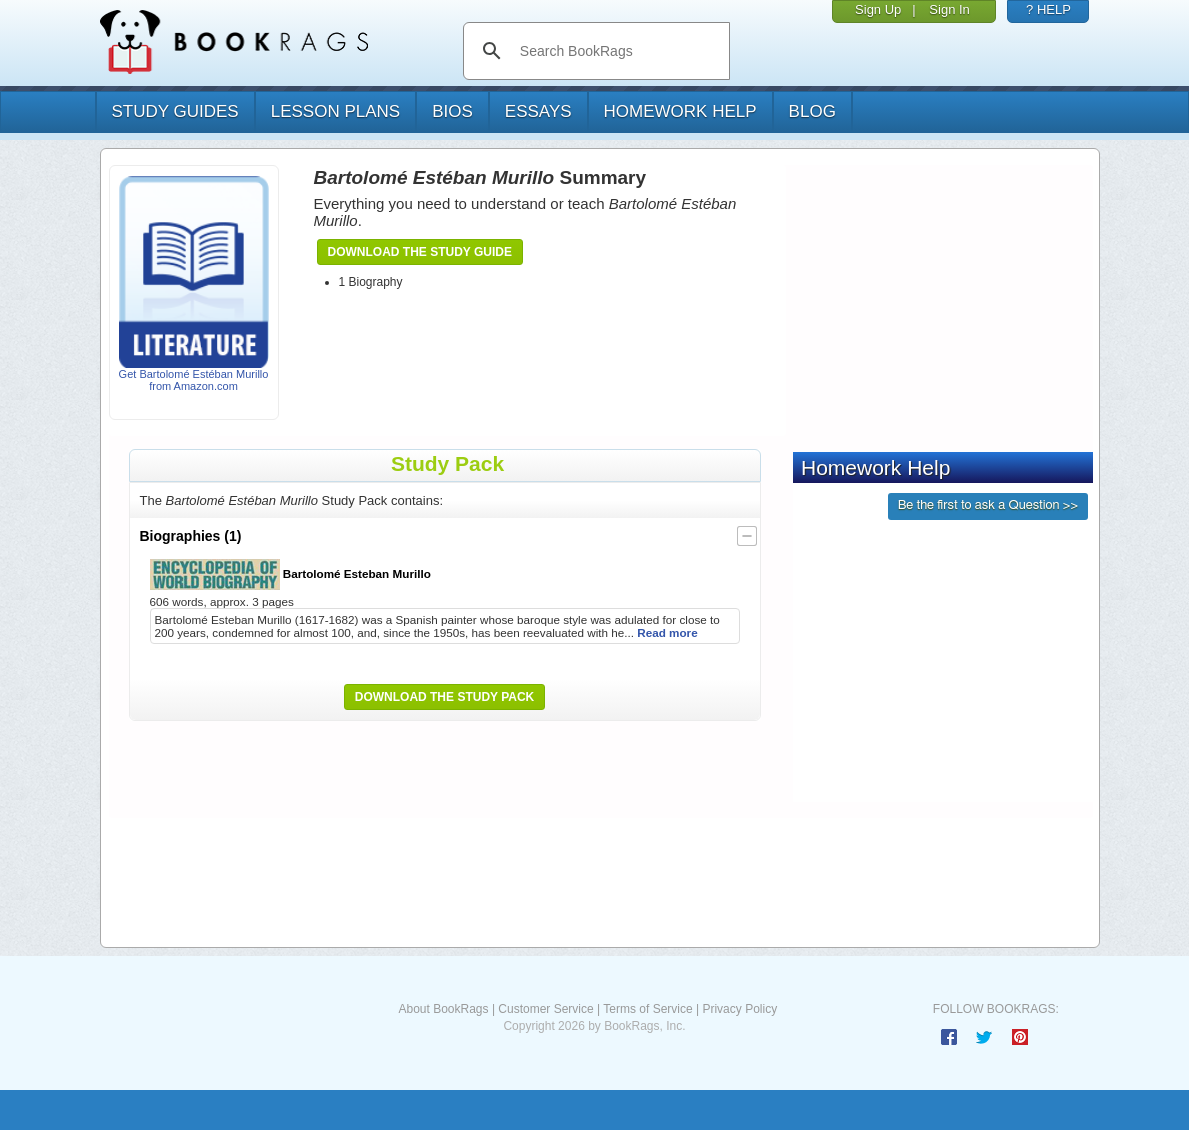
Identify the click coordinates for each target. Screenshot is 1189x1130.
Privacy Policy (739, 1009)
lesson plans (335, 111)
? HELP (1048, 9)
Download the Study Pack (445, 697)
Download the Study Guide (420, 252)
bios (452, 111)
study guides (175, 111)
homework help (680, 111)
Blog (812, 111)
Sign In (949, 9)
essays (538, 111)
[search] (617, 51)
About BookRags (443, 1009)
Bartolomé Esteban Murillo (290, 574)
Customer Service (545, 1009)
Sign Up (878, 9)
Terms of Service (647, 1009)
